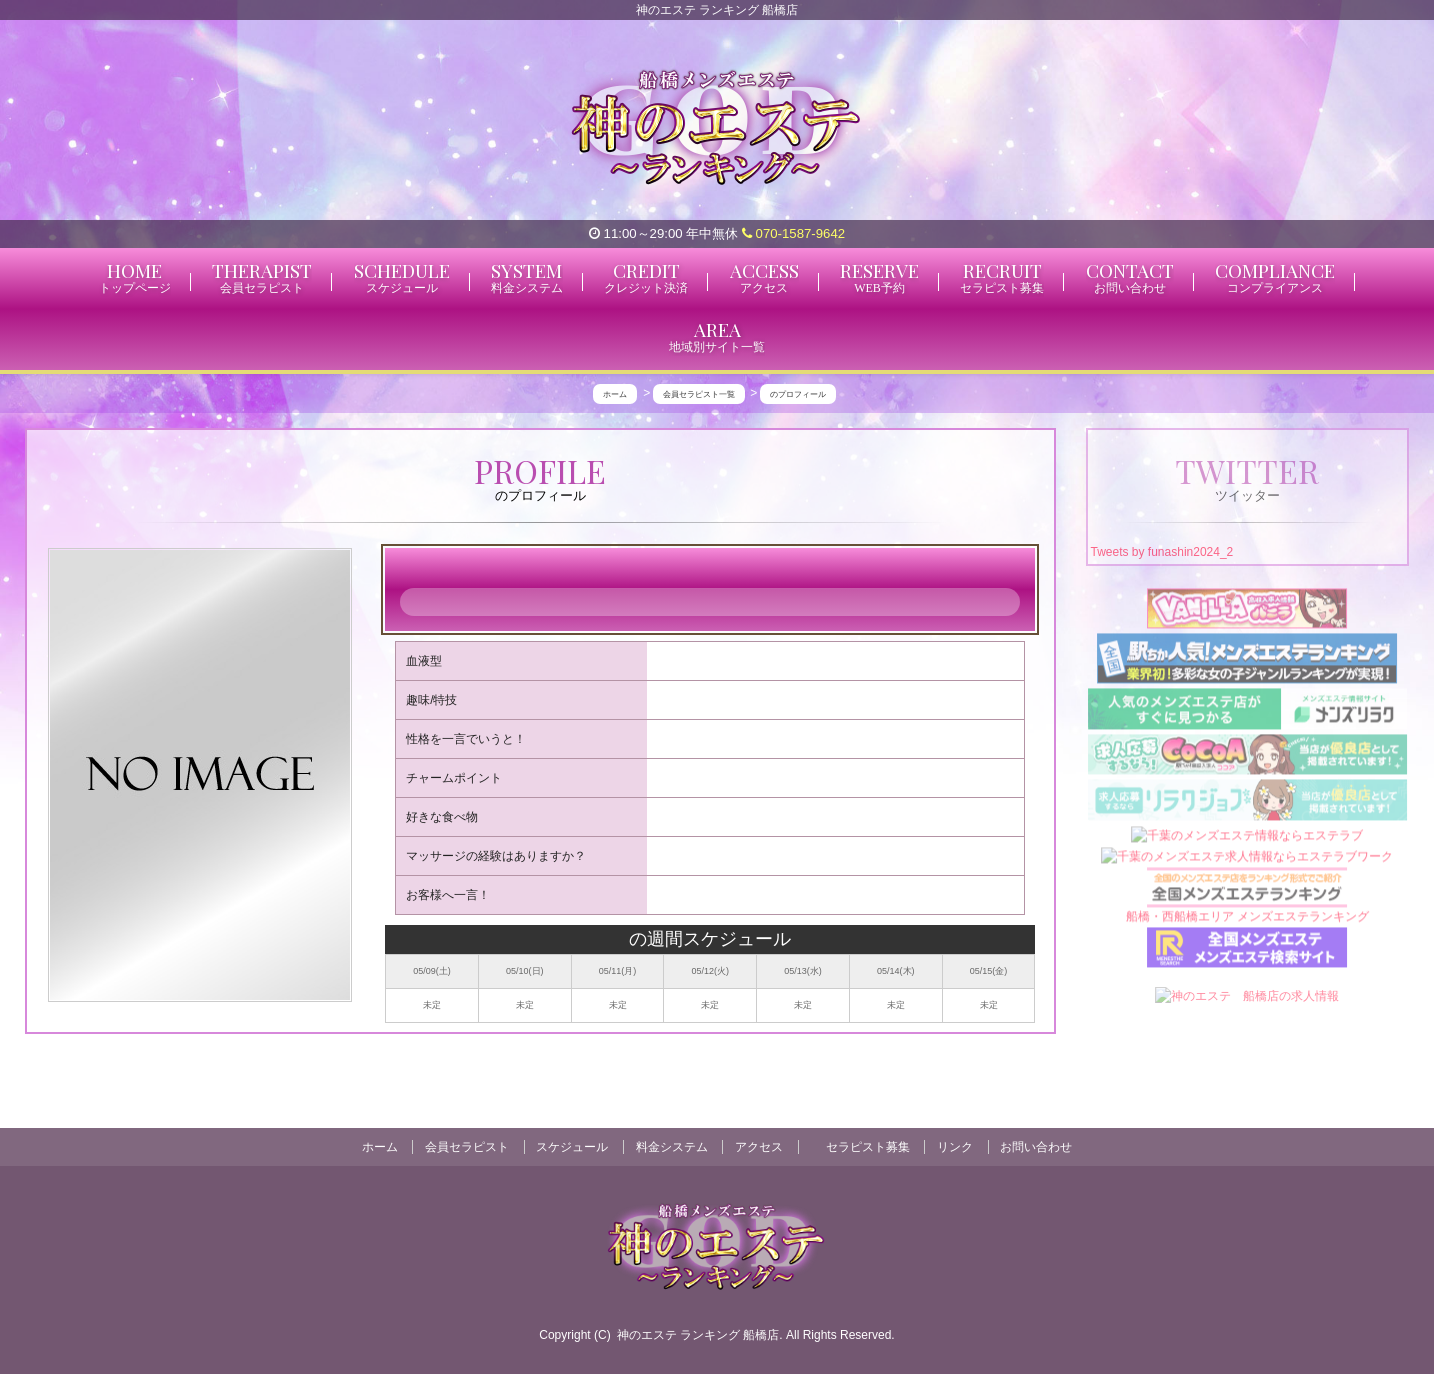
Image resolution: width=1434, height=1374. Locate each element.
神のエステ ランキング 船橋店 (698, 1335)
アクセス (759, 1147)
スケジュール (572, 1147)
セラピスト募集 (868, 1147)
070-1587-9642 (793, 233)
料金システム (672, 1147)
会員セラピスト (467, 1147)
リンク (955, 1147)
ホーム (380, 1147)
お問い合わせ (1036, 1147)
